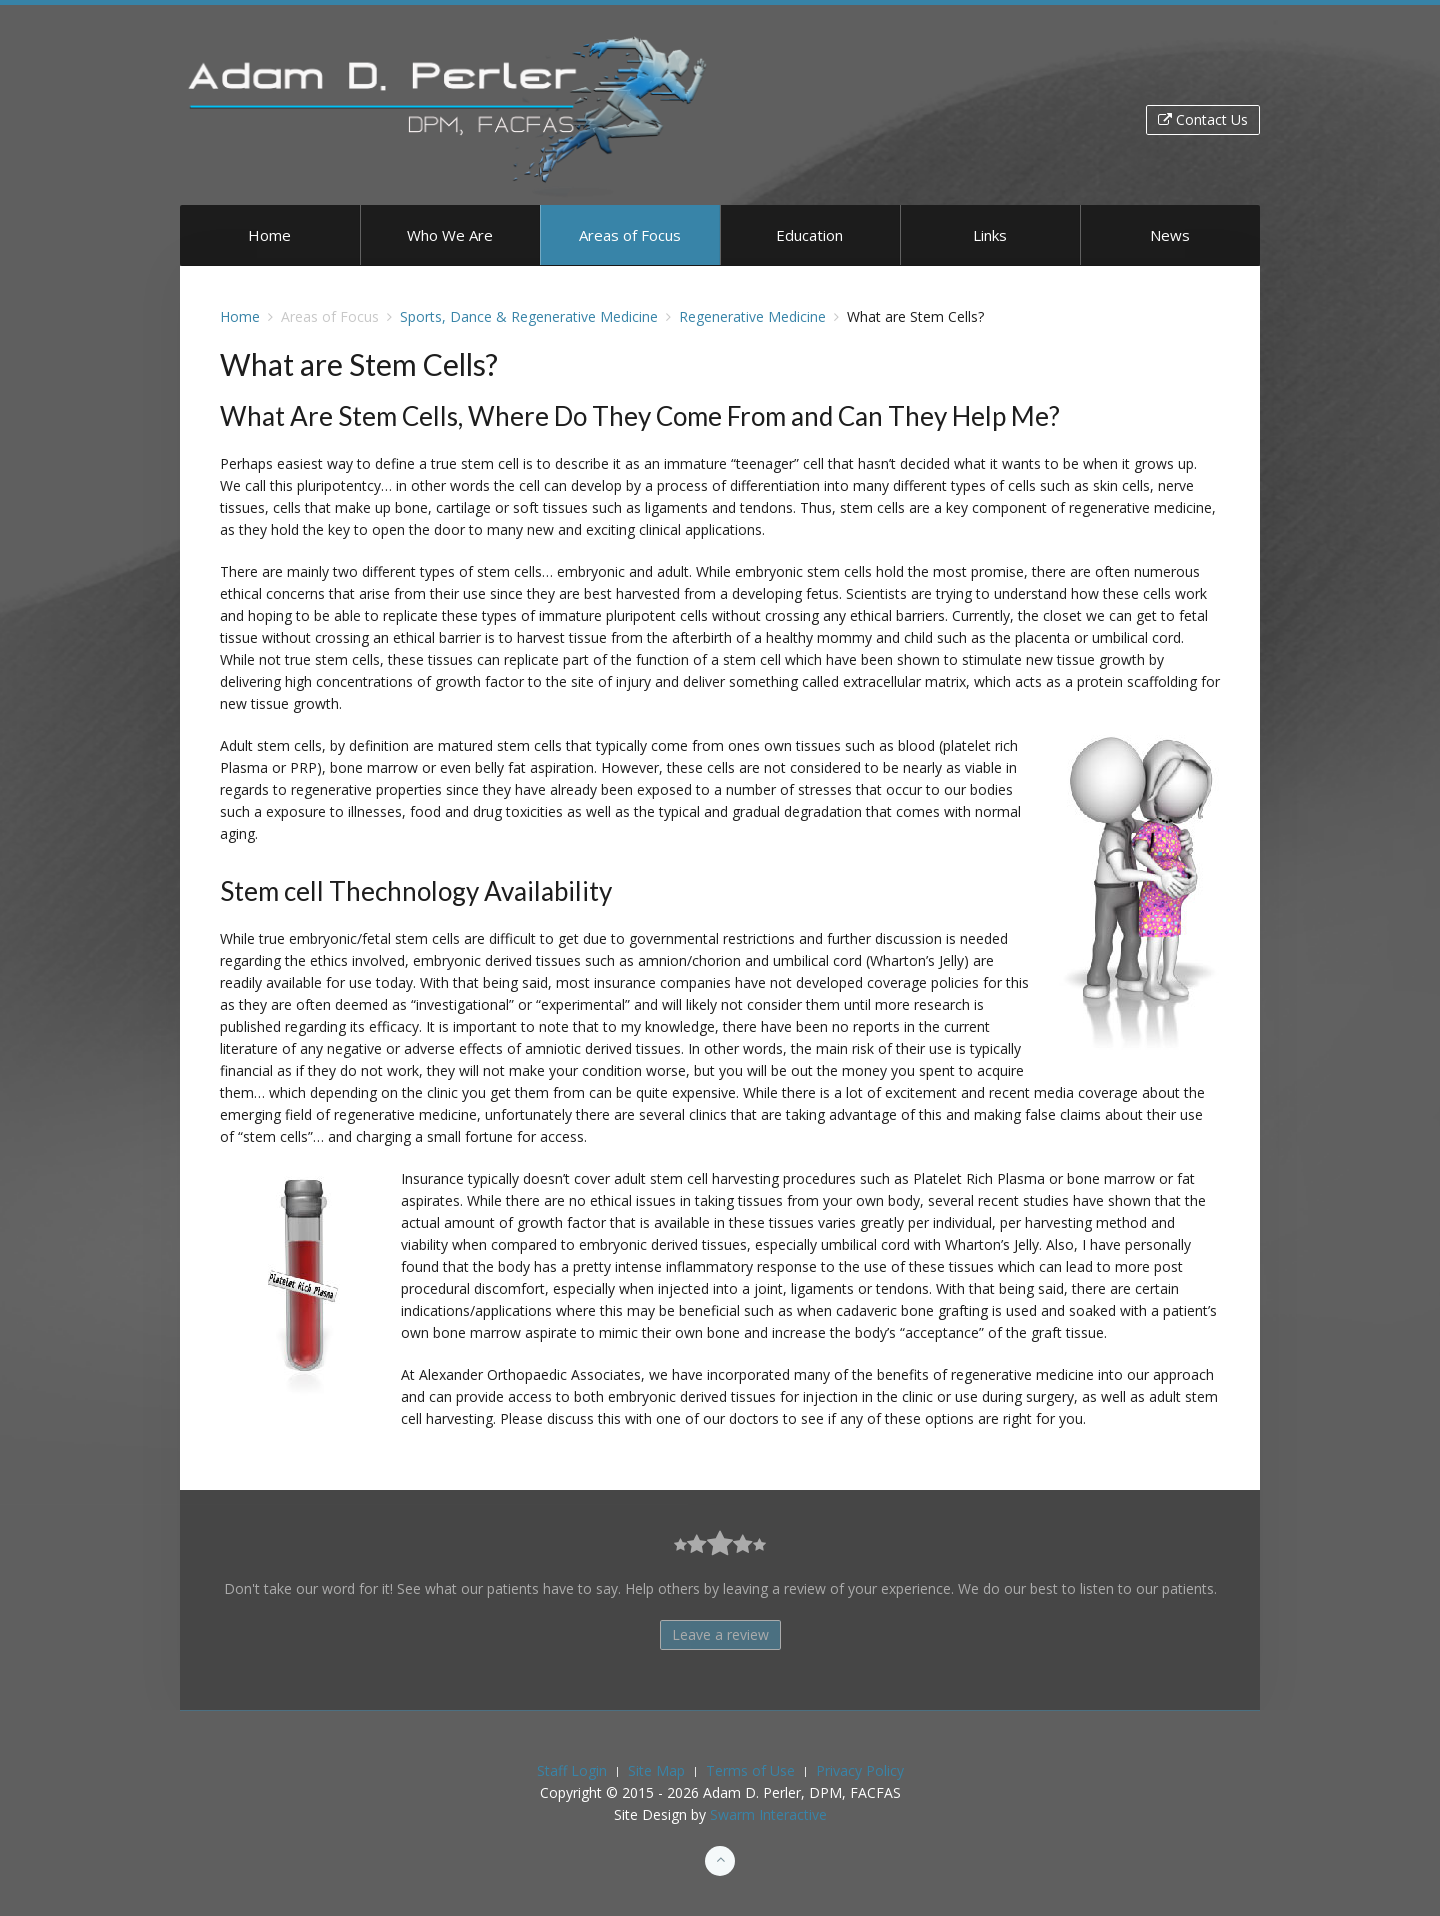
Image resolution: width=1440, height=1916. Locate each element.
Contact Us (1203, 119)
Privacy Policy (860, 1770)
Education (809, 235)
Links (990, 235)
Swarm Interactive (768, 1814)
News (1170, 235)
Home (269, 235)
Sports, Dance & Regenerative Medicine (529, 316)
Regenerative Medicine (752, 316)
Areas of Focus (630, 235)
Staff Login (572, 1770)
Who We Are (450, 235)
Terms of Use (750, 1770)
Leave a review (720, 1634)
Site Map (656, 1770)
